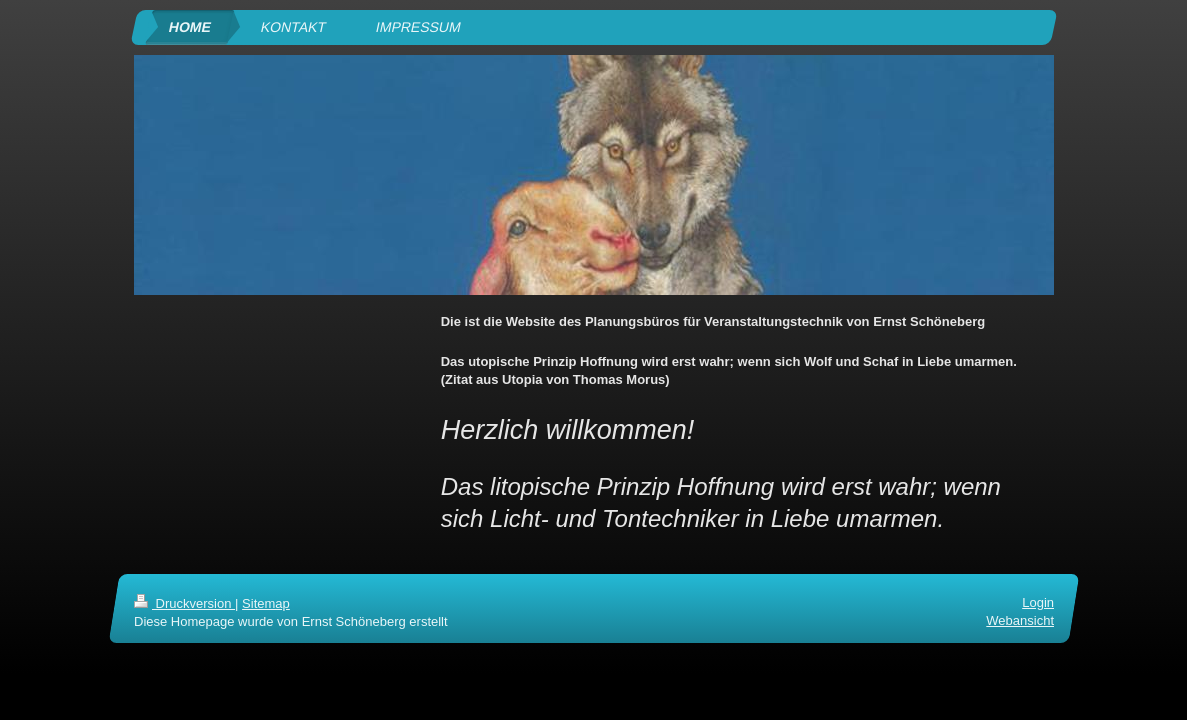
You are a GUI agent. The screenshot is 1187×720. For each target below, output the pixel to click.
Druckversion (184, 603)
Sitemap (266, 603)
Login (1038, 602)
